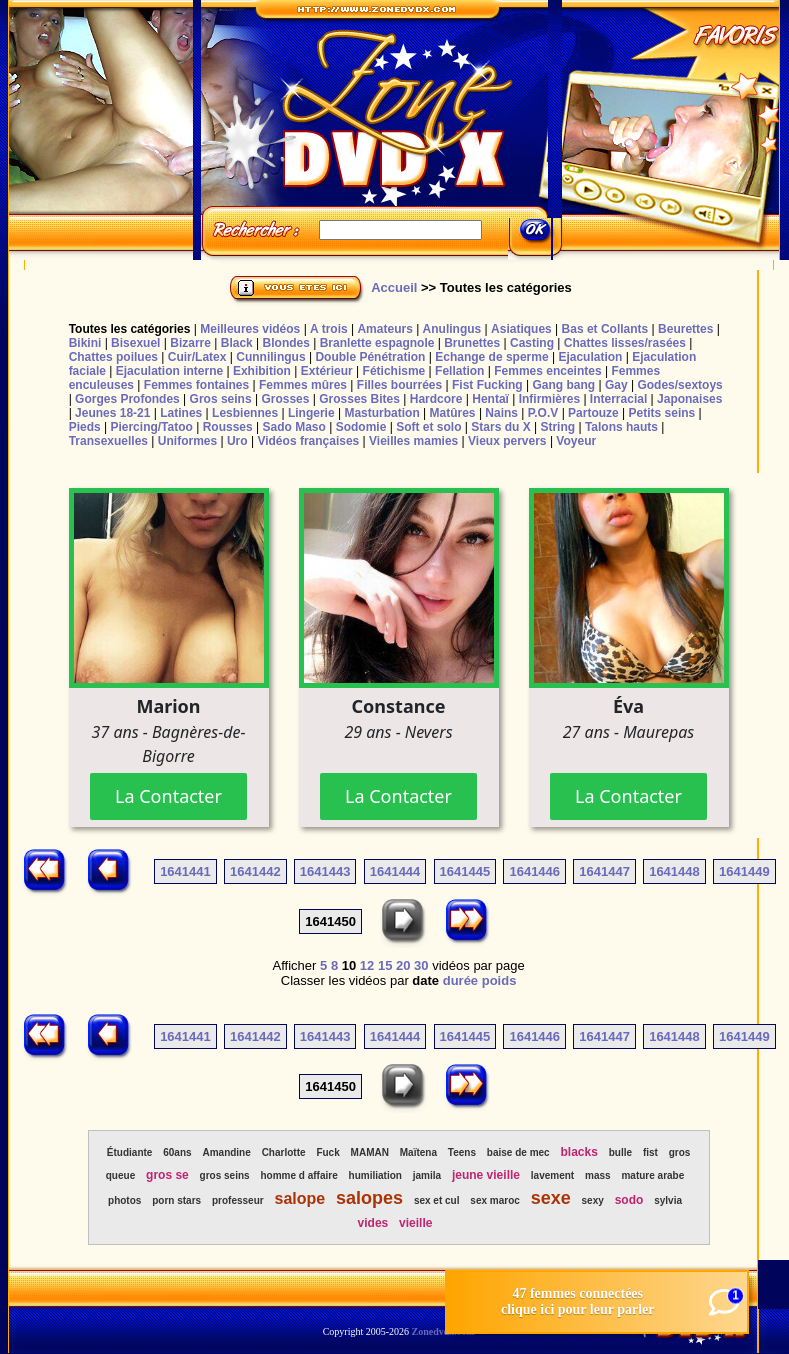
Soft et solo (428, 427)
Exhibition (262, 371)
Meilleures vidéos (250, 329)
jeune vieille (486, 1175)
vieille (415, 1223)
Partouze (593, 413)
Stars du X (500, 427)
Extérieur (327, 371)
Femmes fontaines (196, 385)
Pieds (85, 427)
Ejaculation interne (169, 371)
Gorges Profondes (127, 399)
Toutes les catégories (130, 329)
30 (421, 965)
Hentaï (490, 399)
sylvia (668, 1200)
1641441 (185, 871)
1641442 (255, 871)
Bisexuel (135, 343)
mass (598, 1175)
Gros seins (221, 399)
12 (367, 965)
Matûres (453, 413)
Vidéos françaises (308, 441)
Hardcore (436, 399)
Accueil (394, 287)
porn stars (176, 1200)
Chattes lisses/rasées (625, 343)
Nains (501, 413)
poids (499, 980)
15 (385, 965)
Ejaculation (590, 357)
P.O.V (543, 413)
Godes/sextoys (679, 385)
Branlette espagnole (377, 343)
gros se (167, 1175)
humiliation (375, 1175)
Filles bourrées (399, 385)
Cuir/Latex (197, 357)
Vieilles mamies (413, 441)
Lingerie (311, 413)
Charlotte (284, 1152)
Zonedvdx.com (443, 1331)
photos (124, 1200)
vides (373, 1223)
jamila (427, 1175)
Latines (181, 413)
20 (403, 965)
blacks (579, 1152)
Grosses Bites (359, 399)
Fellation (459, 371)
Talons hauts (621, 427)
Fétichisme (394, 371)
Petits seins (662, 413)
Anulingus (452, 329)
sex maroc (494, 1200)
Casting (532, 343)
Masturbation (381, 413)
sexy (593, 1200)
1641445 (465, 871)
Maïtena (418, 1152)
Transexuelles (108, 441)
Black (237, 343)
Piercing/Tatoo (151, 427)
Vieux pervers (507, 441)
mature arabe (652, 1175)
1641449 (744, 871)
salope (299, 1198)
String (557, 427)
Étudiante (130, 1152)
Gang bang (563, 385)
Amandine (226, 1152)
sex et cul (437, 1200)
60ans (177, 1152)
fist (650, 1152)
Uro (237, 441)
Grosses (285, 399)
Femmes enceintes (547, 371)
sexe (551, 1198)
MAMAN (370, 1152)
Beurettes (685, 329)
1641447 (604, 871)
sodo (629, 1200)
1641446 (534, 871)
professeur (238, 1200)
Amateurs (384, 329)
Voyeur (576, 441)
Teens (462, 1152)
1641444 (395, 871)
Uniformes (187, 441)
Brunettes (472, 343)
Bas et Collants (605, 329)
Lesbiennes (245, 413)
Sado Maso (294, 427)
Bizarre (190, 343)
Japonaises (689, 399)
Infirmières (549, 399)
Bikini (85, 343)
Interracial (618, 399)
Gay (616, 385)
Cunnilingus (270, 357)
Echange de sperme (491, 357)
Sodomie (361, 427)
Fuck (327, 1152)
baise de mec (518, 1152)
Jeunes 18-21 (112, 413)
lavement (552, 1175)
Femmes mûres (303, 385)
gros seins (225, 1175)
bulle (620, 1152)
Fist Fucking (487, 385)
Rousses (228, 427)
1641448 (674, 871)
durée (460, 980)
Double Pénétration (370, 357)
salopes (369, 1198)
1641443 (325, 871)
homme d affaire (298, 1175)
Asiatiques (521, 329)
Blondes (286, 343)
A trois (329, 329)
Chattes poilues (113, 357)
